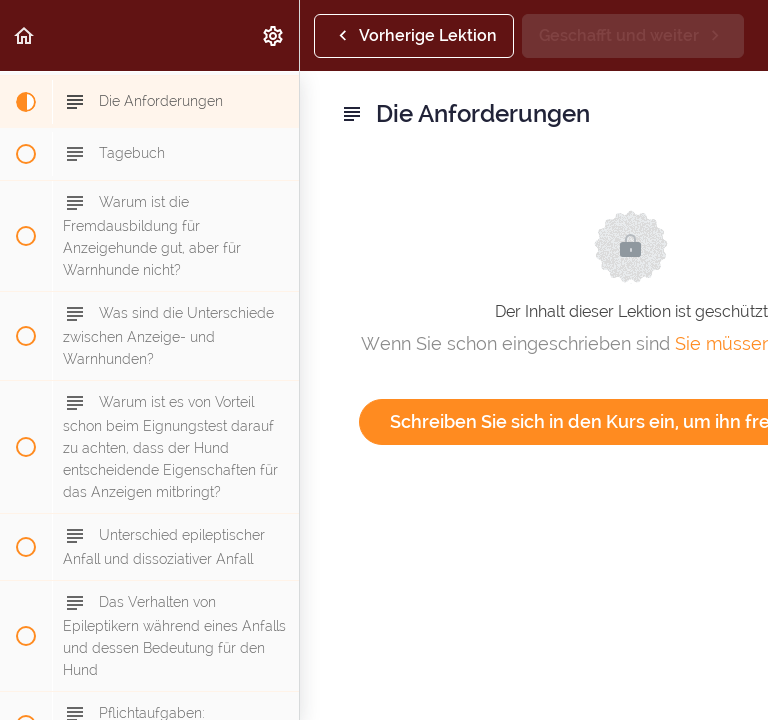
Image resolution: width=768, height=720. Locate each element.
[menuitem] (274, 35)
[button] (25, 35)
